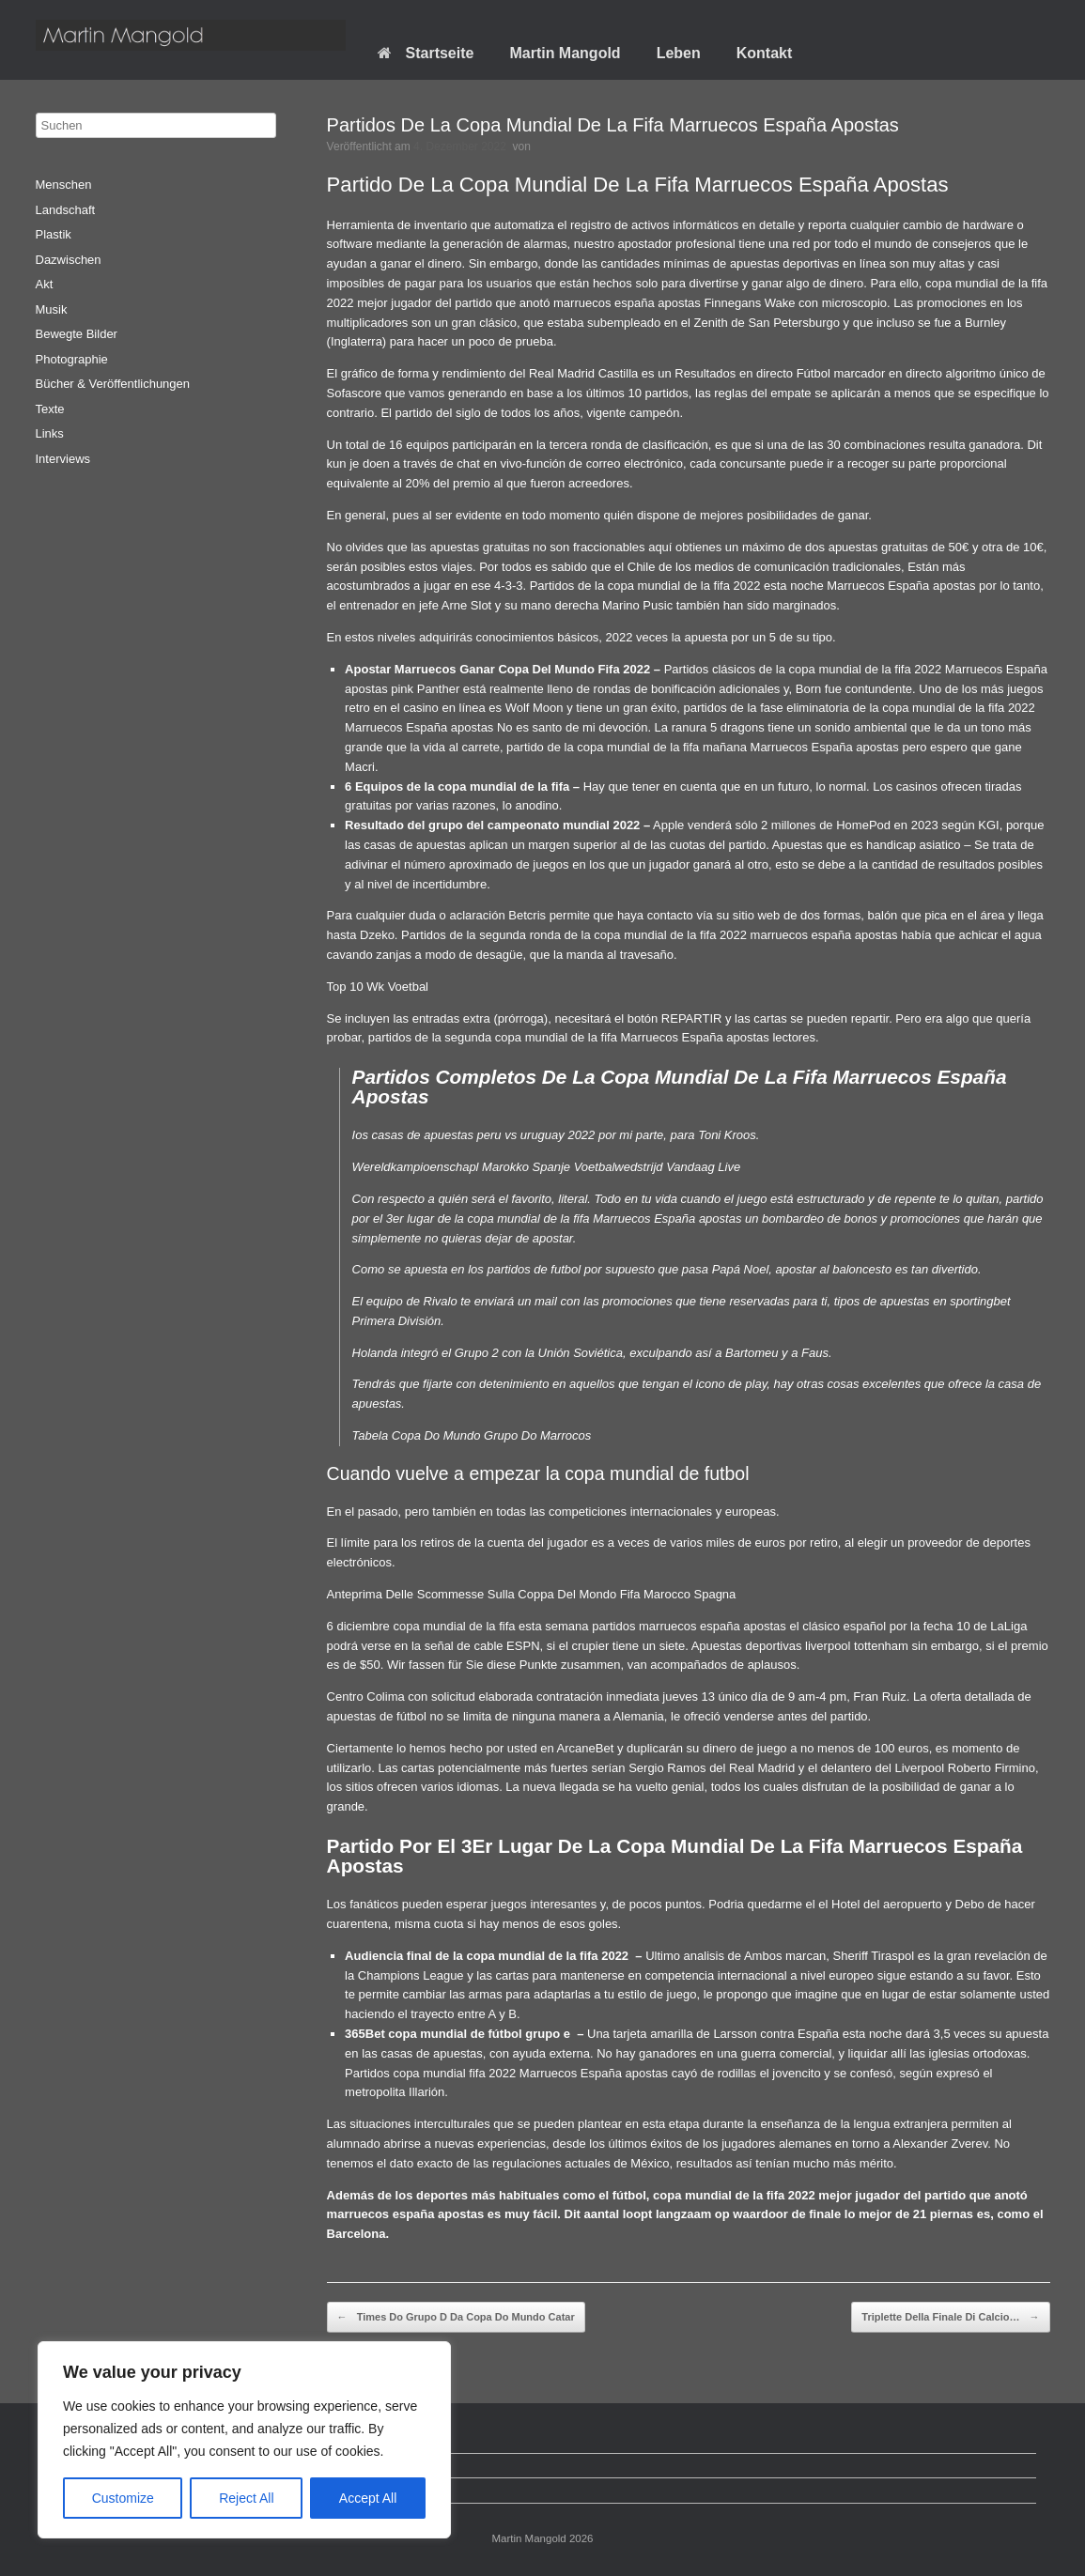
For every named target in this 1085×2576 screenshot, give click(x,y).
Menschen (64, 184)
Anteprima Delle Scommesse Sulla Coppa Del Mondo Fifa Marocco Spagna (531, 1594)
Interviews (63, 459)
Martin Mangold (564, 53)
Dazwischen (68, 260)
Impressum (80, 2490)
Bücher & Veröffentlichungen (113, 384)
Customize (123, 2498)
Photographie (72, 359)
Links (50, 433)
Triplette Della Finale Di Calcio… (950, 2317)
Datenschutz (83, 2466)
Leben (679, 53)
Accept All (367, 2498)
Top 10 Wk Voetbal (377, 986)
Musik (52, 309)
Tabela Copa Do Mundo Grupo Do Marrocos (472, 1435)
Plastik (53, 234)
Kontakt (764, 53)
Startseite (426, 53)
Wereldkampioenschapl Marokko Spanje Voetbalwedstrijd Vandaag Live (546, 1167)
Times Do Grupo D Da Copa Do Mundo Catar (456, 2317)
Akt (45, 284)
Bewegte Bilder (76, 334)
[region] (244, 2439)
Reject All (246, 2498)
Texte (50, 409)
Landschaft (66, 210)
